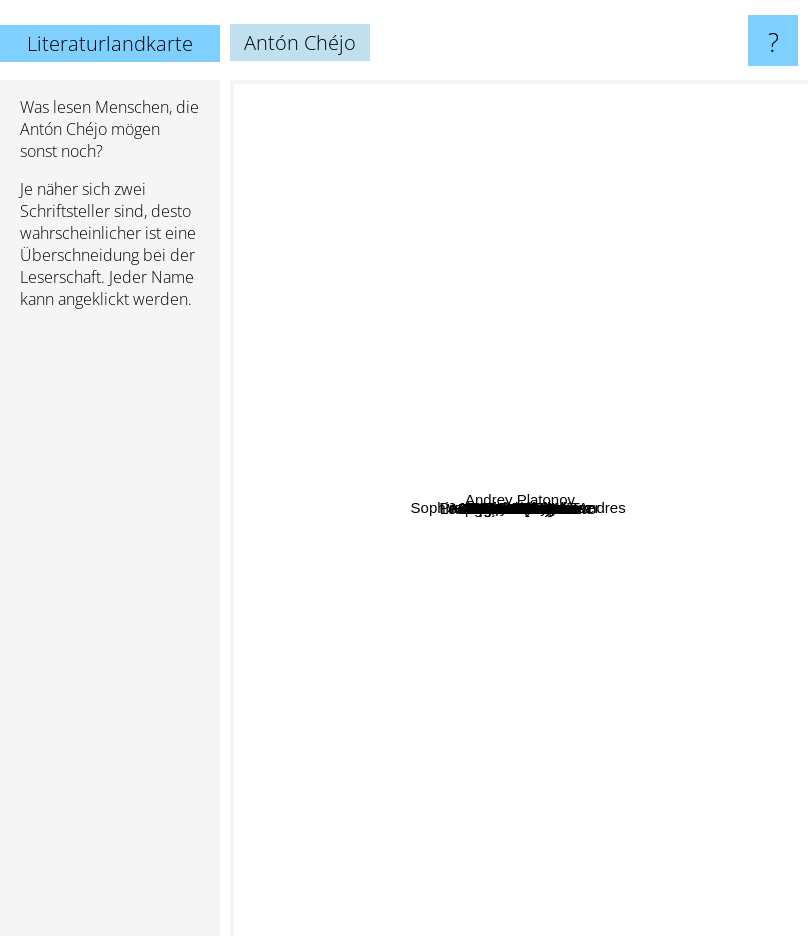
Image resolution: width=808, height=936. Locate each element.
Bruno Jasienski (472, 483)
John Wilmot (395, 230)
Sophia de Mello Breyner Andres (413, 466)
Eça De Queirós (618, 739)
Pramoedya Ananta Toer (474, 265)
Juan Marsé (681, 444)
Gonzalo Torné (553, 436)
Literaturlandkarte (110, 43)
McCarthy (676, 722)
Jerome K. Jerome (625, 237)
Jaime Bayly (357, 432)
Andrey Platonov (719, 506)
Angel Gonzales (433, 427)
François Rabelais (347, 555)
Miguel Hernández (523, 809)
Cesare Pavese (334, 325)
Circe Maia (432, 391)
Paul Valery (398, 829)
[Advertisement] (110, 631)
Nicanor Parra (529, 513)
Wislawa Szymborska (593, 624)
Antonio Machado (549, 566)
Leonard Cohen (675, 574)
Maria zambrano (385, 614)
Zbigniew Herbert (623, 524)
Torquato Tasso (587, 252)
